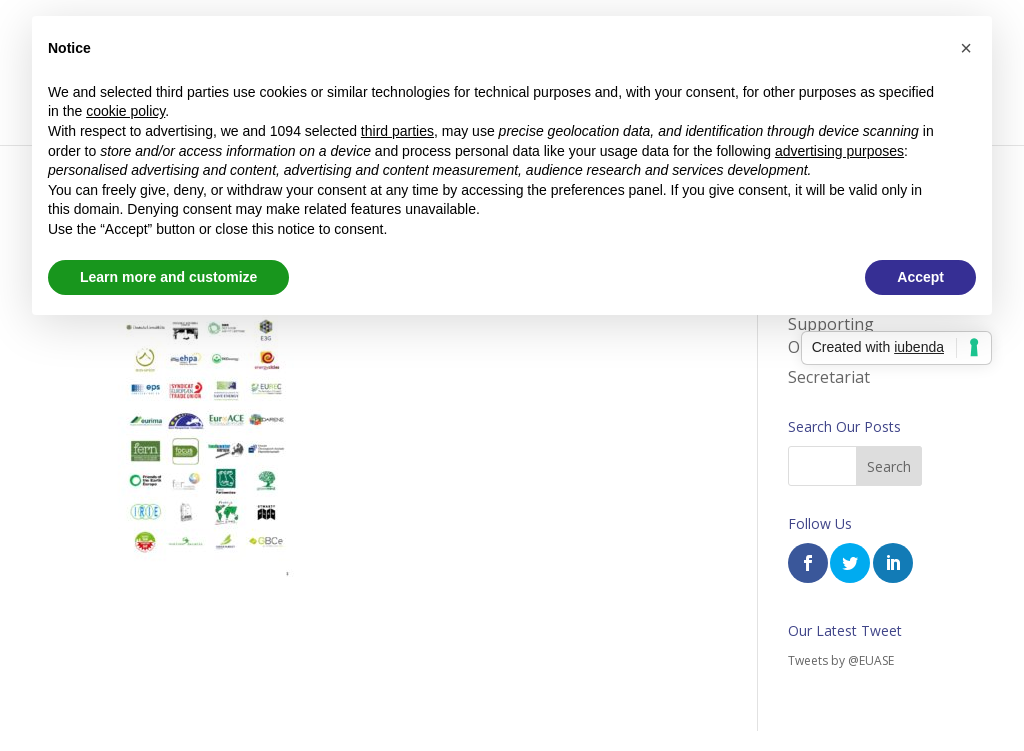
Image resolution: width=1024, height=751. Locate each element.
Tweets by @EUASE (841, 660)
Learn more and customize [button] (168, 277)
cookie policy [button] (125, 111)
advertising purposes (839, 151)
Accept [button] (920, 277)
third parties (397, 131)
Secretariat (829, 377)
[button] (966, 48)
